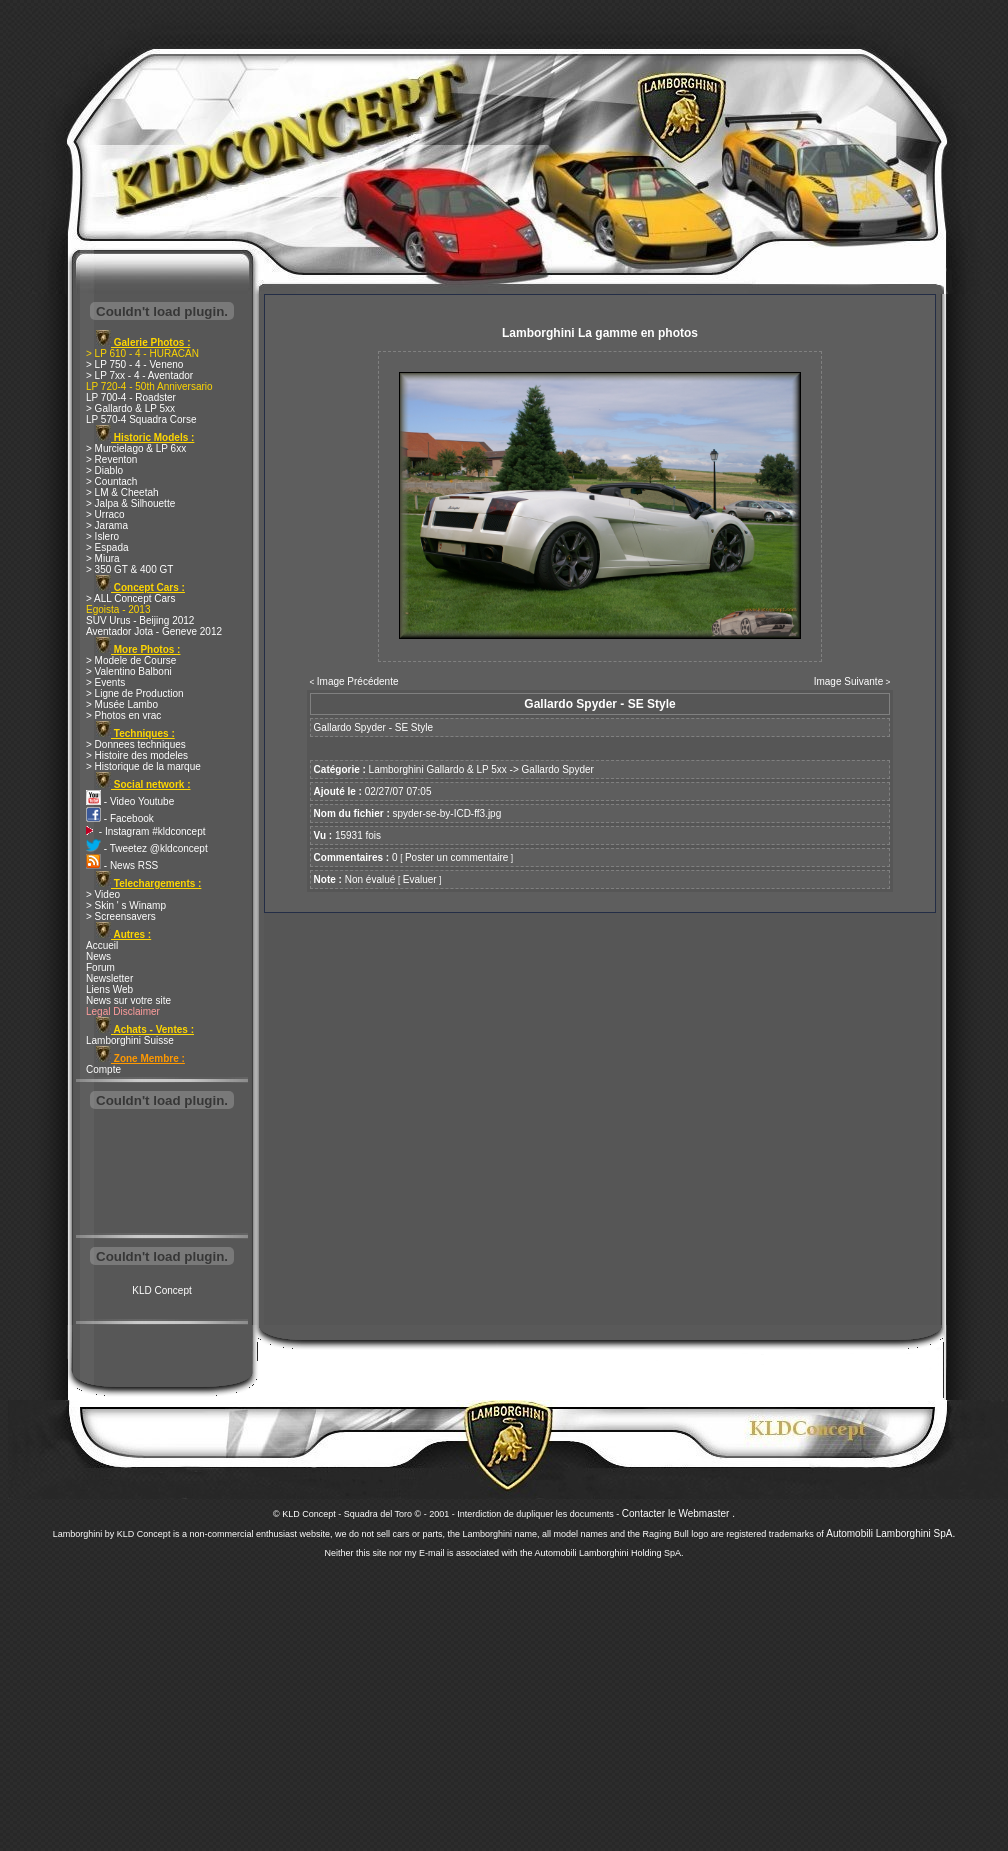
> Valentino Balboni (129, 671)
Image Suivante (849, 681)
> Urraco (105, 514)
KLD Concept (161, 1290)
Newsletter (109, 978)
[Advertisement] (162, 1174)
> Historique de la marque (143, 766)
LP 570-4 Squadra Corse (141, 419)
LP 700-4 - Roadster (131, 397)
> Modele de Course (131, 660)
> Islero (102, 536)
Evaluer (420, 879)
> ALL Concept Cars (130, 598)
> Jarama (107, 525)
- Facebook (120, 818)
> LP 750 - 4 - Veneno (134, 364)
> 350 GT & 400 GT (129, 569)
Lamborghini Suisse (130, 1040)
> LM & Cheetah (122, 492)
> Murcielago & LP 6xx (136, 448)
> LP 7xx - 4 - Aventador (139, 375)
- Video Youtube (130, 801)
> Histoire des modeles (137, 755)
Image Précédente (358, 681)
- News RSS (122, 865)
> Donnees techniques (136, 744)
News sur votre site (128, 1000)
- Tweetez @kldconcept (147, 848)
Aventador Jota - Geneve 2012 (154, 631)
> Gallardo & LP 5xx (130, 408)
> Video (103, 894)
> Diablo (104, 470)
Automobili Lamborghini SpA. (890, 1533)
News (98, 956)
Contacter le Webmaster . (678, 1513)
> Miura (103, 558)
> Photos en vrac (123, 715)
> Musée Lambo (122, 704)
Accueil (102, 945)
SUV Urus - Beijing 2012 (140, 620)
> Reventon (111, 459)
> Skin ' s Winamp (126, 905)
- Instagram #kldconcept (146, 831)
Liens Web (109, 989)
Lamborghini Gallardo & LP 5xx (438, 769)
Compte (103, 1069)
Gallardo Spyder (558, 769)
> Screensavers (121, 916)
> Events (105, 682)
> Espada (107, 547)
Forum (100, 967)
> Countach (111, 481)
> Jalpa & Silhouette (130, 503)
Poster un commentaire (456, 857)
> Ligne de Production (135, 693)
